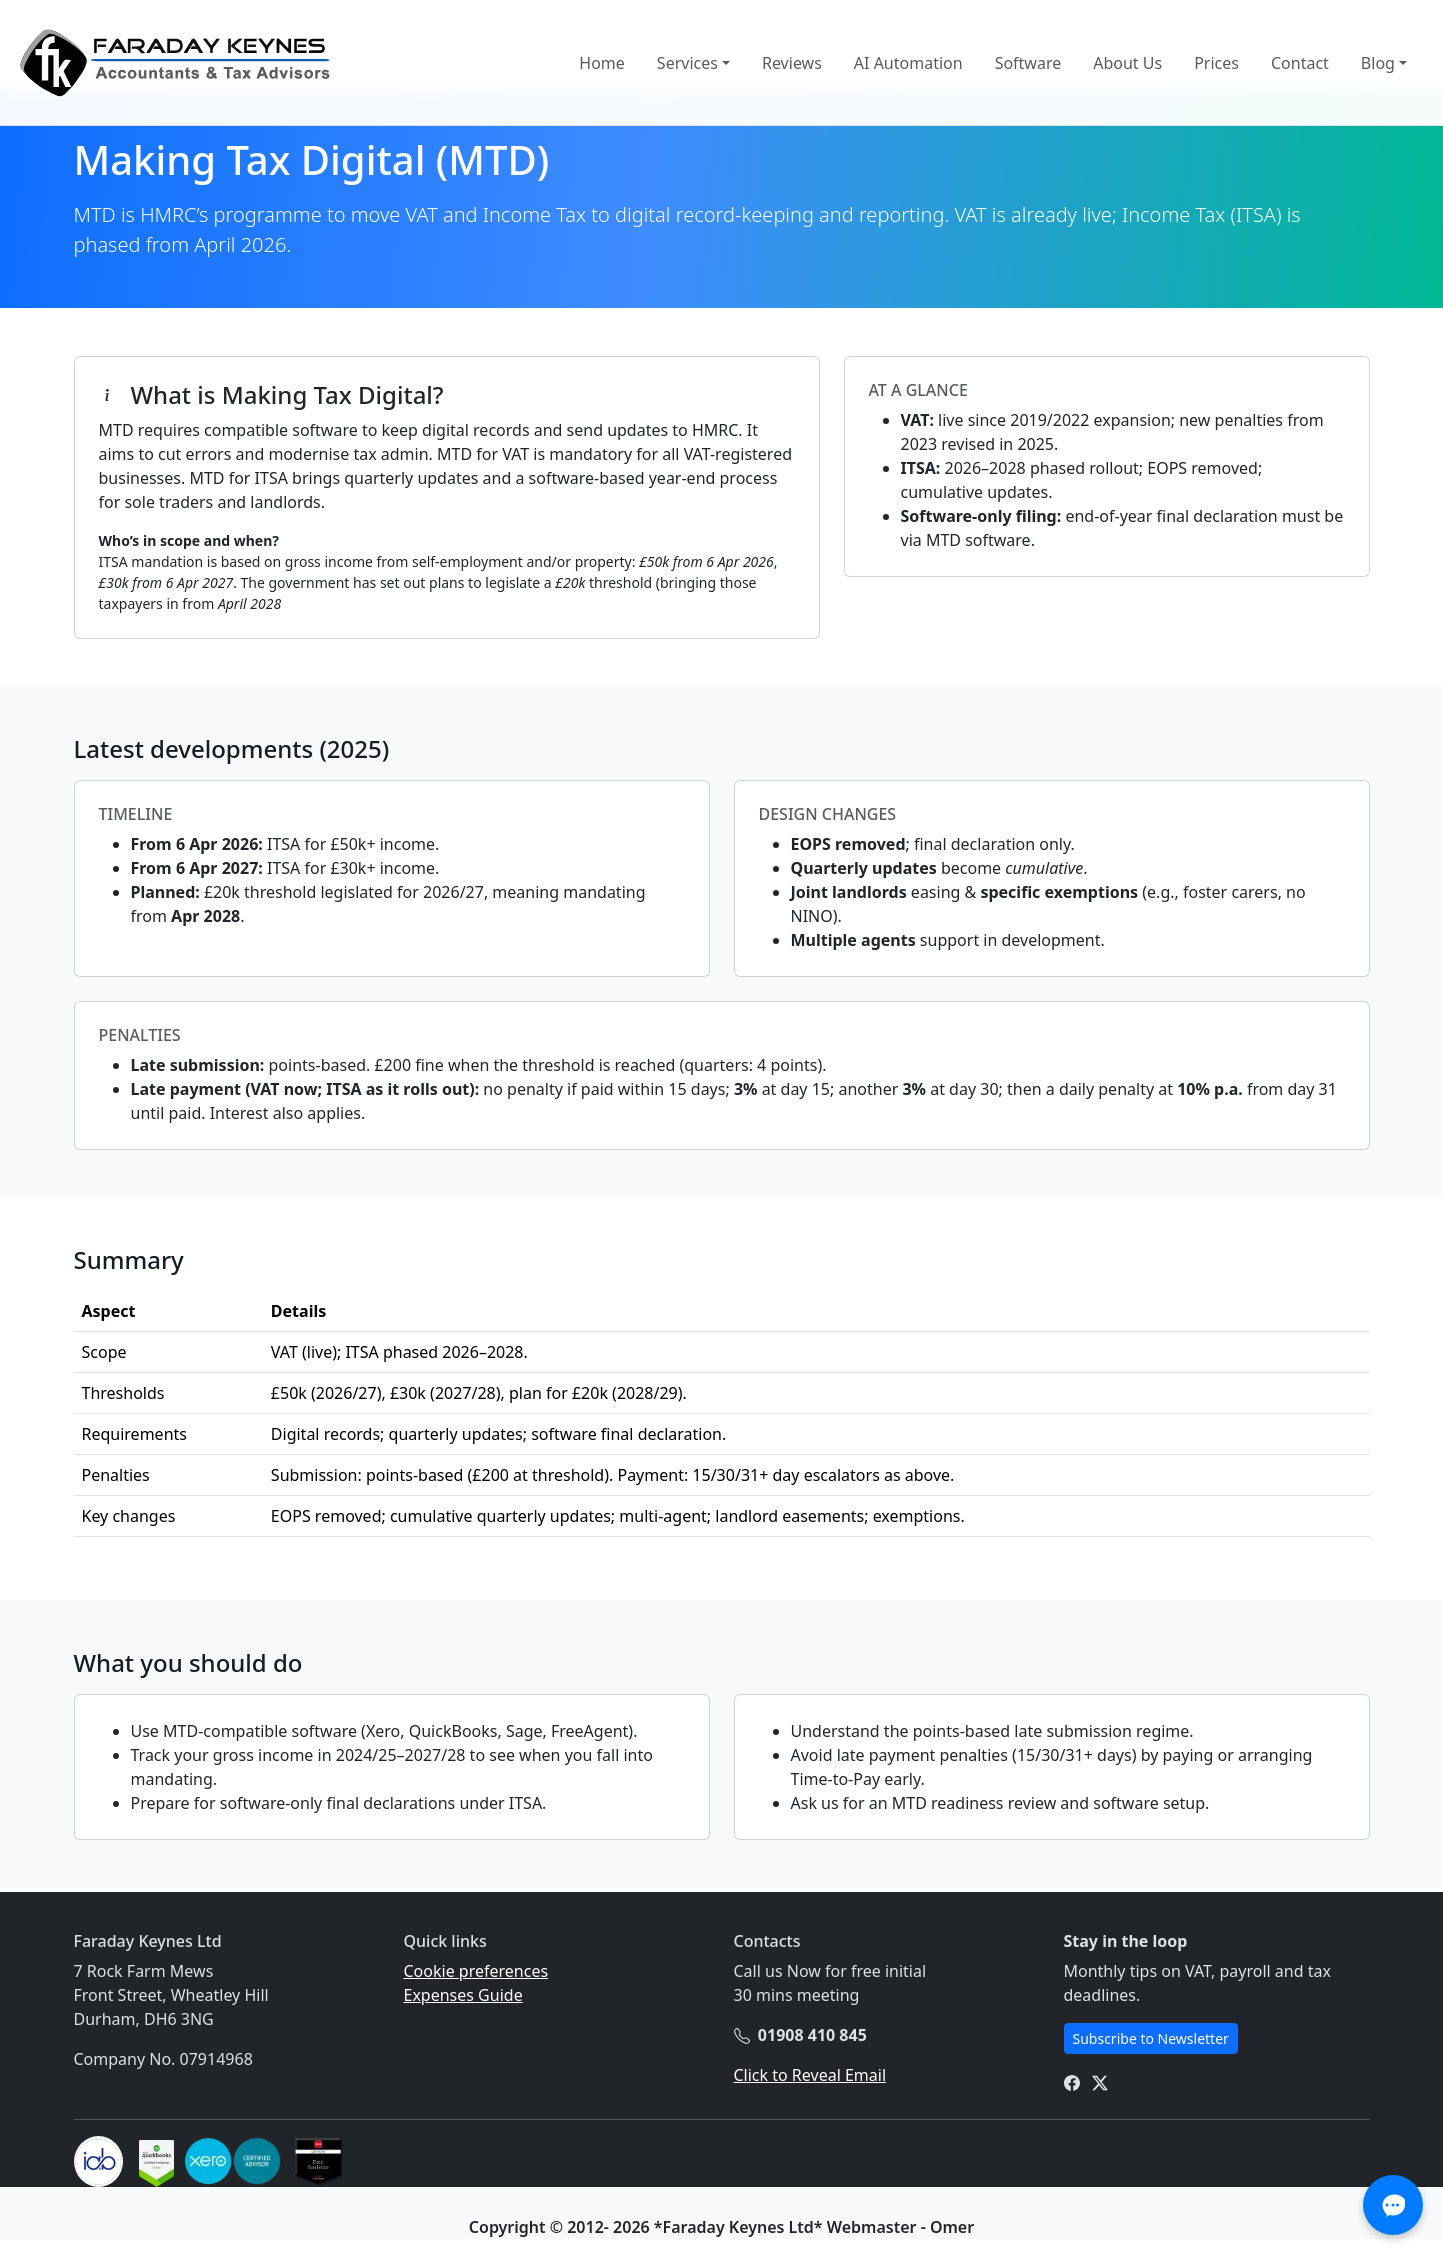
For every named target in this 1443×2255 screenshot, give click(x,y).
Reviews (792, 63)
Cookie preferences (476, 1971)
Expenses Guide (463, 1995)
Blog (1378, 63)
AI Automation (908, 63)
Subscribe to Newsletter (1151, 2038)
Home (602, 63)
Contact (1300, 63)
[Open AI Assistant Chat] (1393, 2205)
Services (687, 63)
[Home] (174, 62)
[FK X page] (1100, 2082)
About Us (1127, 63)
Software (1028, 63)
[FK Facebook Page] (1072, 2082)
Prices (1216, 63)
